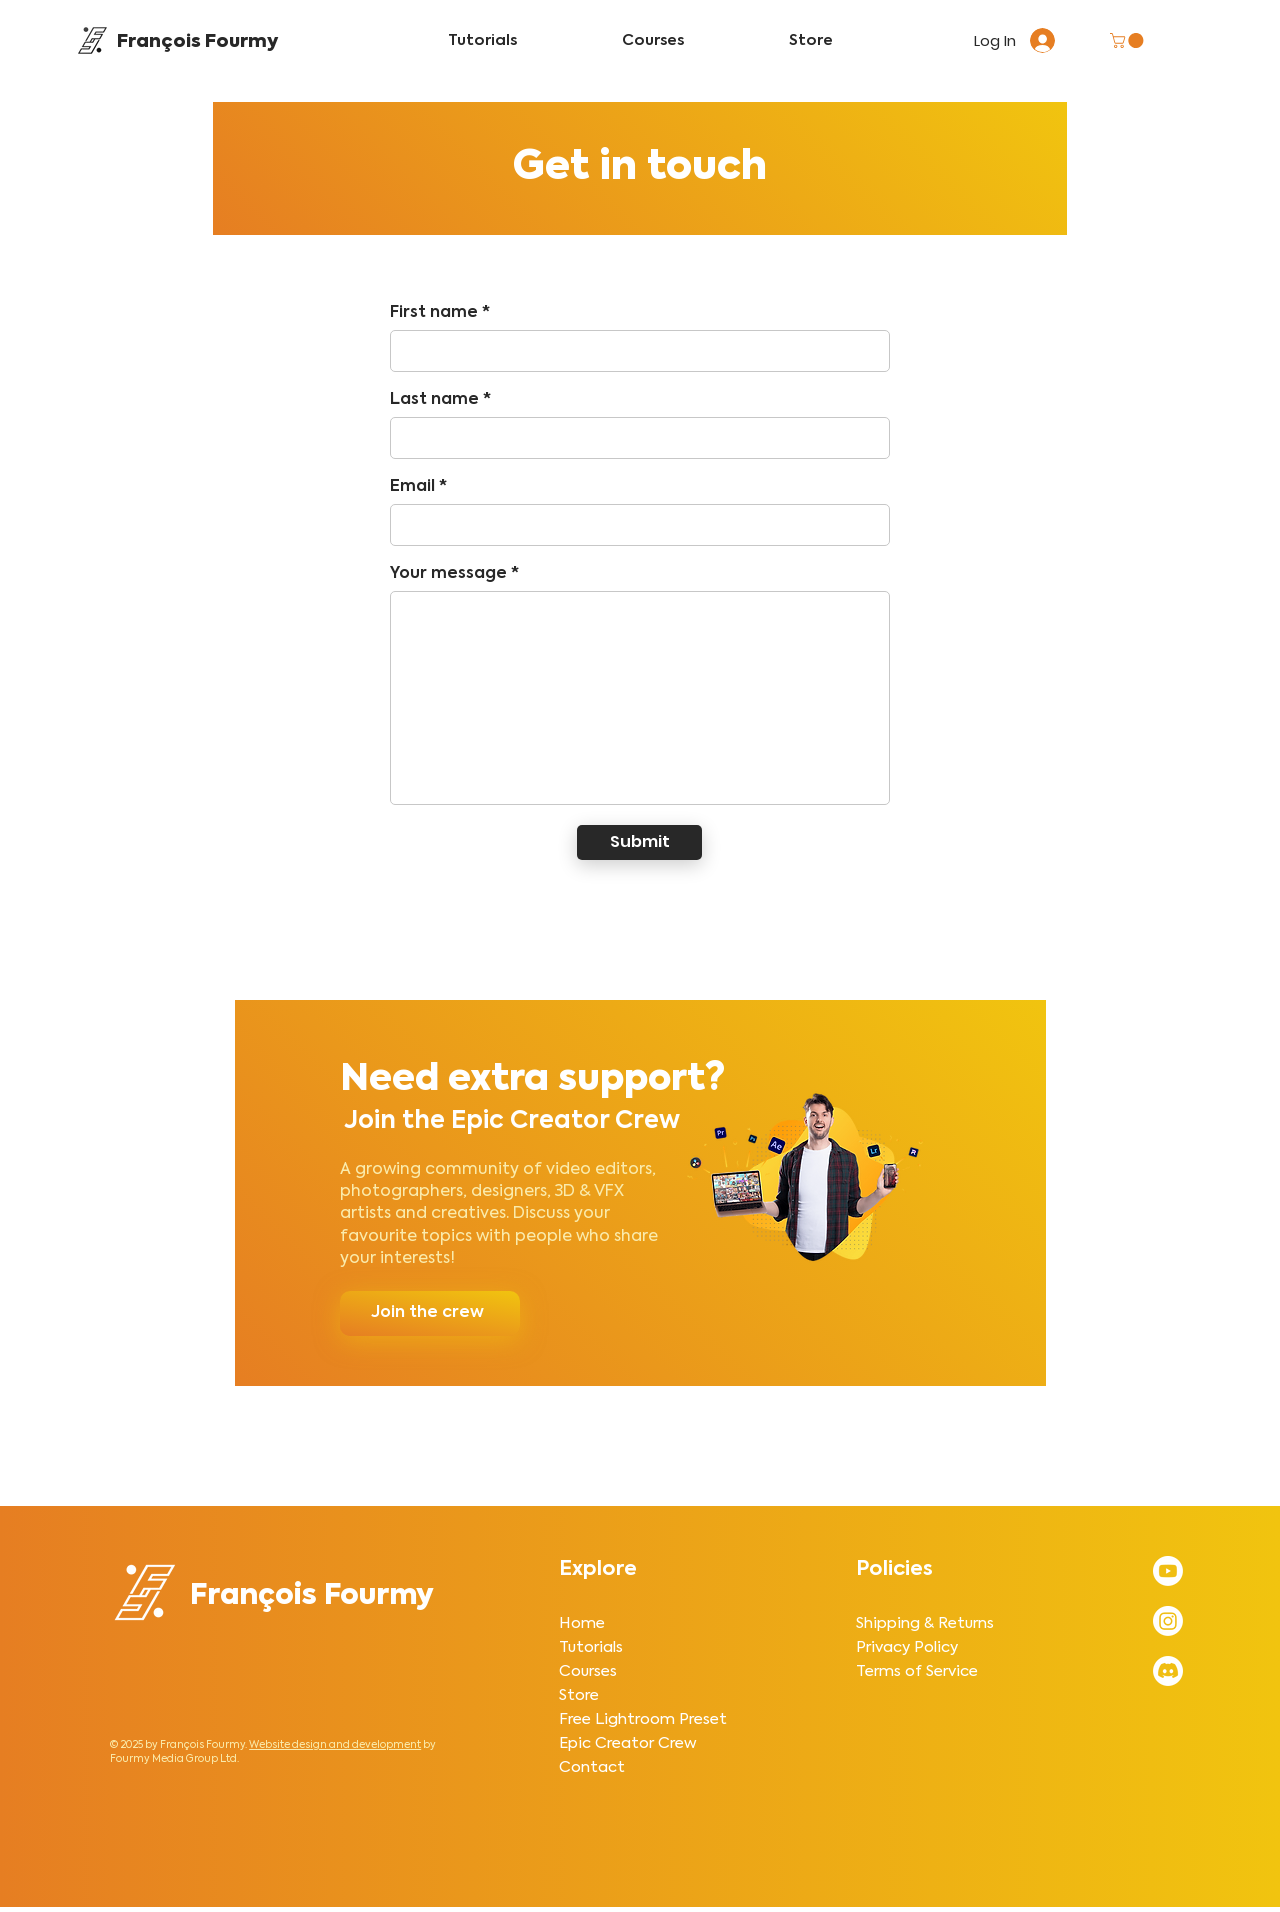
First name (434, 313)
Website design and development (335, 1745)
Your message (448, 574)
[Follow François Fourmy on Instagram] (1168, 1621)
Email (412, 487)
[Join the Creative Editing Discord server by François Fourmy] (1168, 1671)
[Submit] (639, 842)
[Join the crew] (430, 1313)
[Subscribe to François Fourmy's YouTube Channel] (1168, 1571)
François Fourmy (197, 42)
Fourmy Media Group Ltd (173, 1759)
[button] (1128, 40)
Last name (434, 400)
